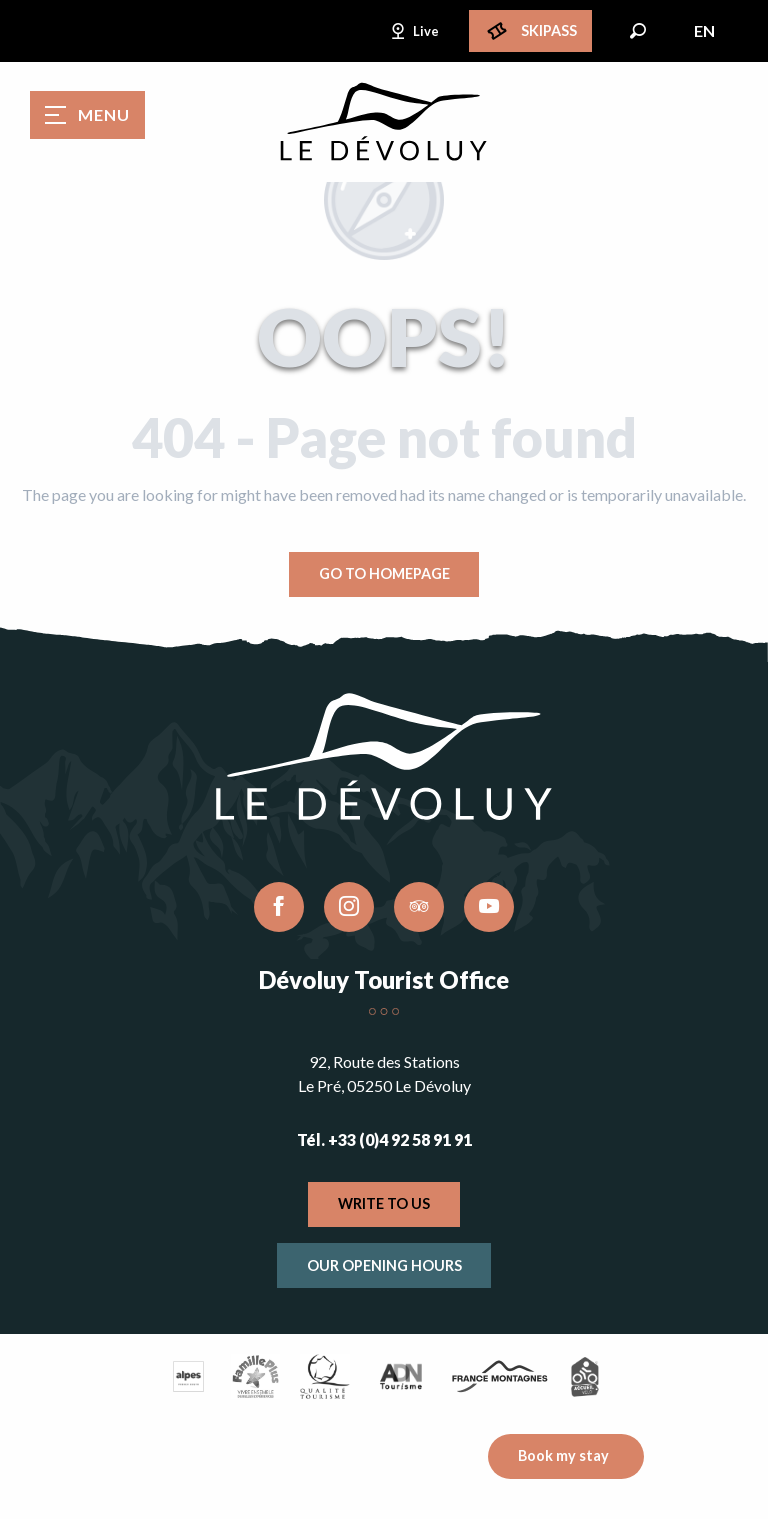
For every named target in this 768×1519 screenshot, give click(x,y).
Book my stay (563, 1455)
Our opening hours (384, 1265)
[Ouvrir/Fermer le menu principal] (87, 115)
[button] (638, 31)
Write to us (384, 1203)
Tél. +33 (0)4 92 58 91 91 (384, 1139)
